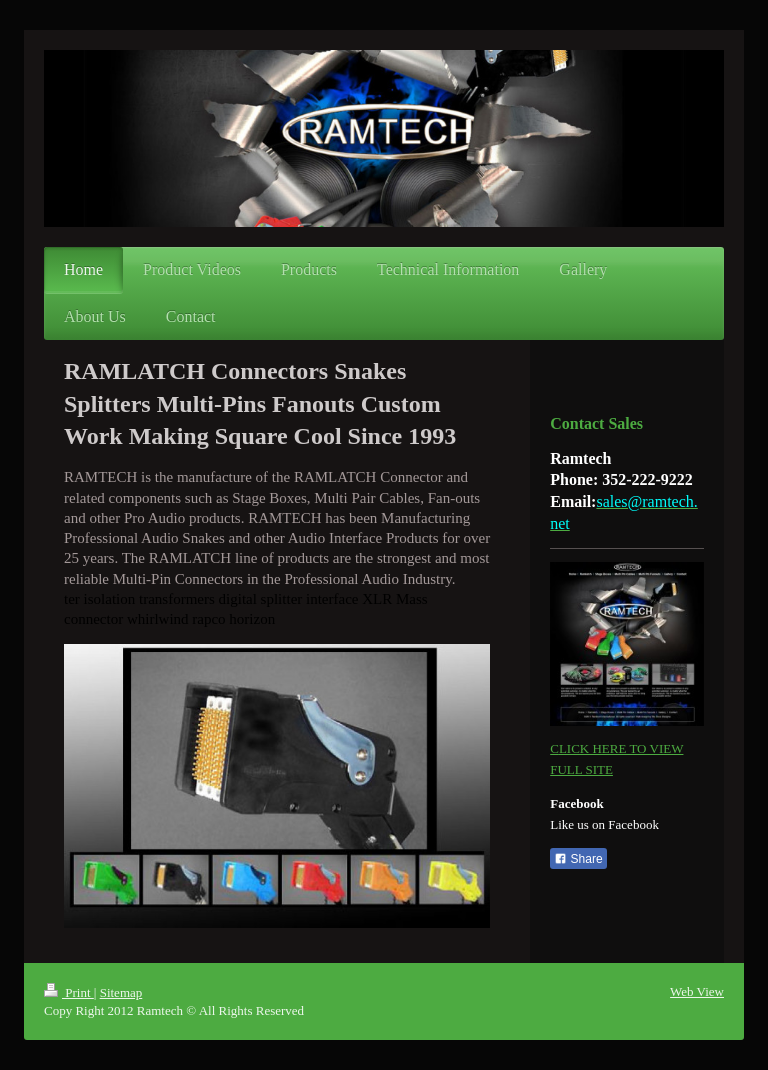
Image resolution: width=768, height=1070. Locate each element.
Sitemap (121, 992)
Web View (697, 991)
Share (578, 859)
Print (69, 992)
